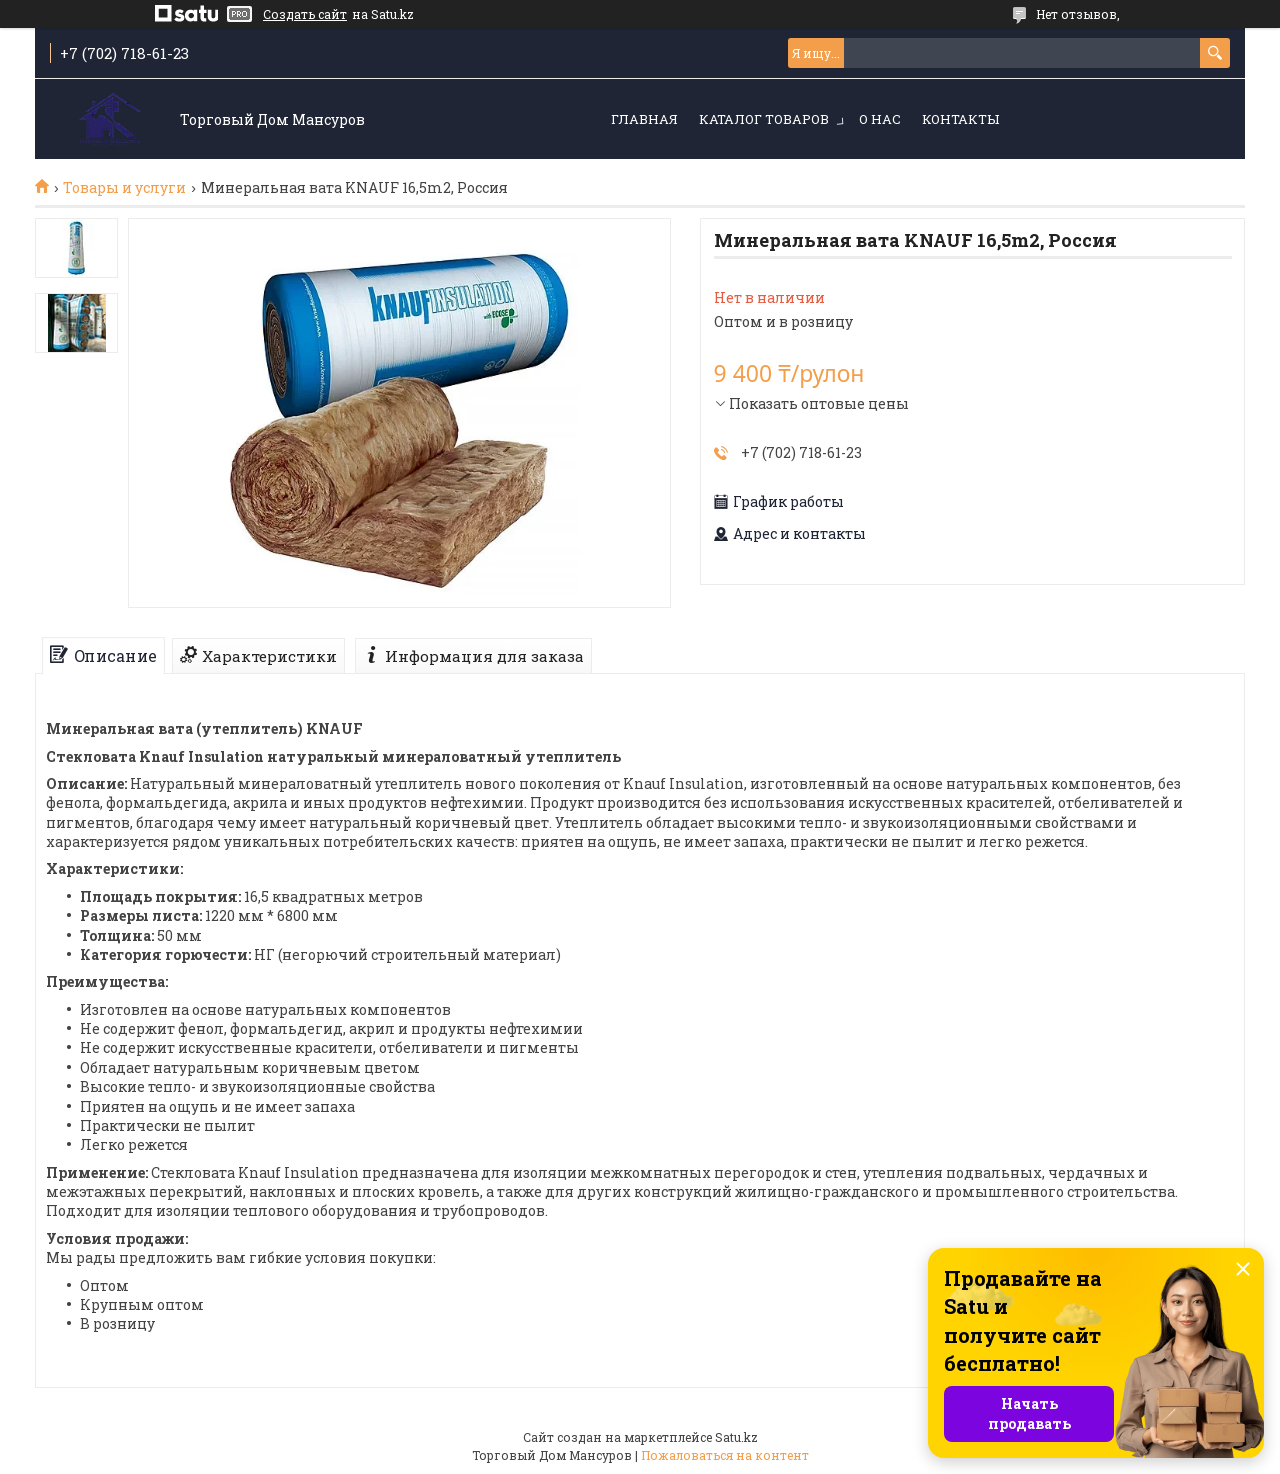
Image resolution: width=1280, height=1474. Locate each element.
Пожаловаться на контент (725, 1455)
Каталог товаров (764, 119)
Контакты (960, 119)
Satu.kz (736, 1437)
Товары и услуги (124, 188)
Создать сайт (305, 14)
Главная (644, 119)
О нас (880, 119)
